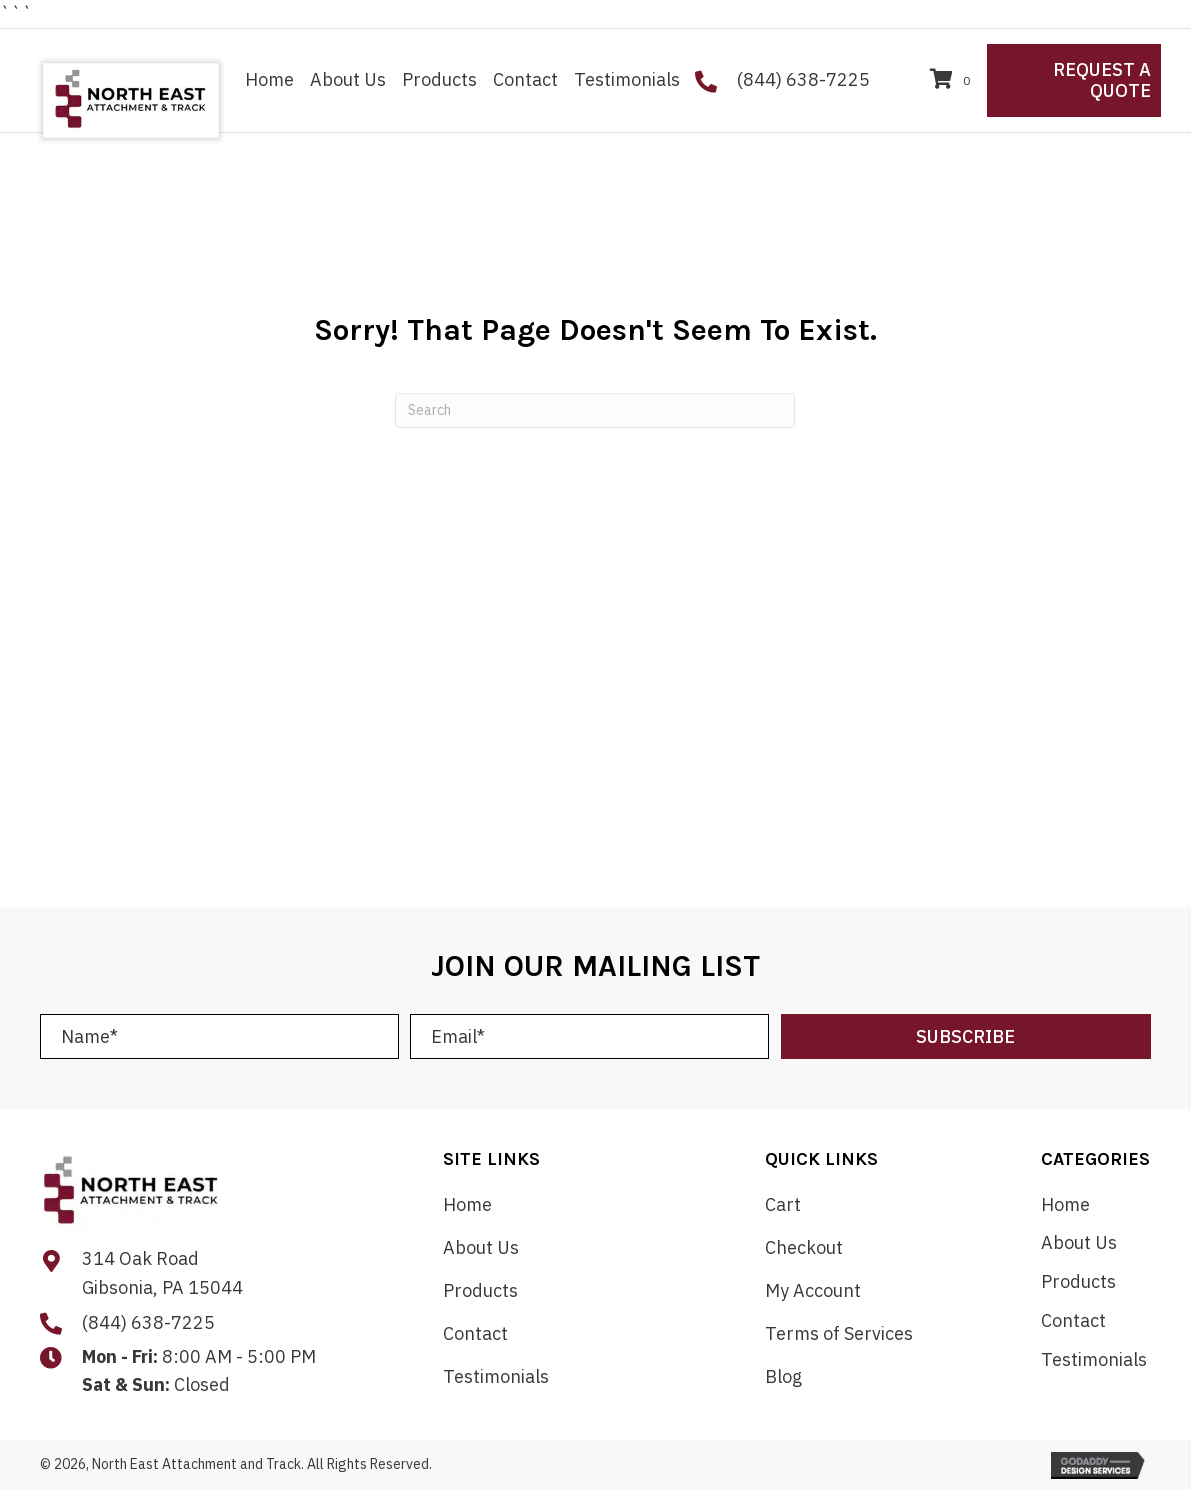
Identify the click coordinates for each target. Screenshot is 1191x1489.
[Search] (595, 410)
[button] (966, 1036)
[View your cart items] (953, 80)
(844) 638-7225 (803, 79)
